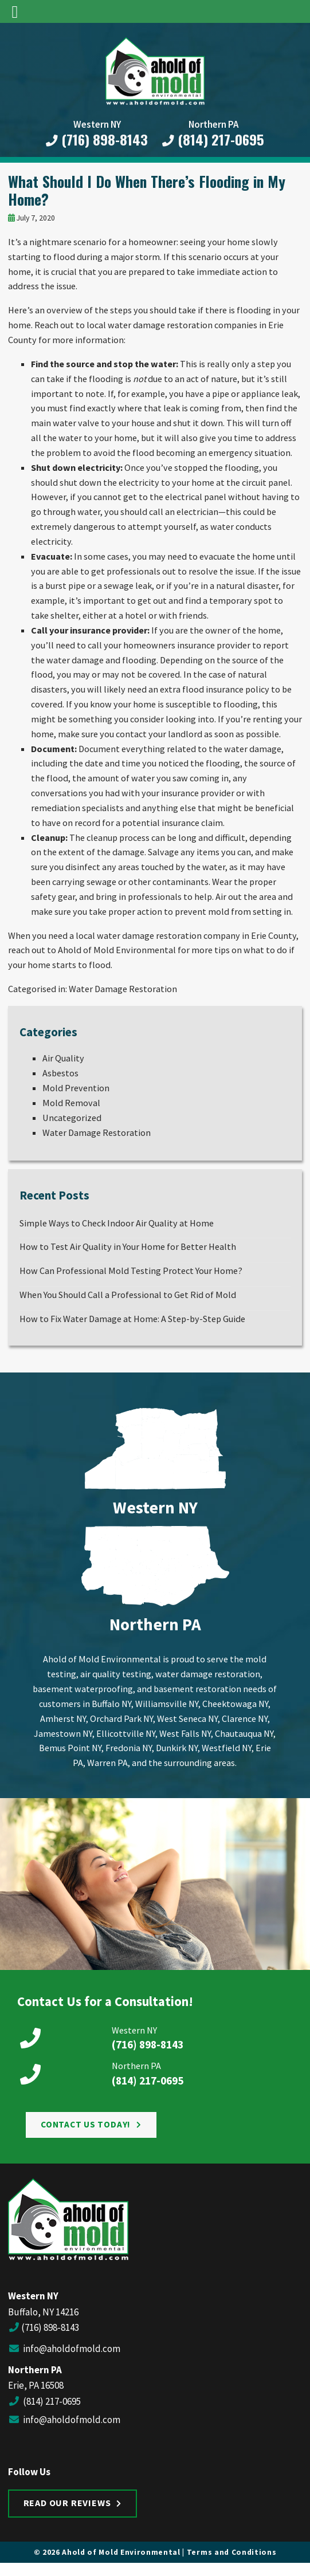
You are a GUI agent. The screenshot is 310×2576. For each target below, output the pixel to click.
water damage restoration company (168, 935)
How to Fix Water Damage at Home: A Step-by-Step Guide (132, 1318)
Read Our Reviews (67, 2502)
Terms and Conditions (232, 2552)
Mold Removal (71, 1102)
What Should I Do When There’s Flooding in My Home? (146, 190)
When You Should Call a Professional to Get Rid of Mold (127, 1294)
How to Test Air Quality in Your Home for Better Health (127, 1246)
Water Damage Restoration (123, 988)
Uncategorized (71, 1117)
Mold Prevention (75, 1088)
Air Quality (63, 1058)
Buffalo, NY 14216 (43, 2312)
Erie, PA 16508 (36, 2385)
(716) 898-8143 (97, 139)
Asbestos (60, 1073)
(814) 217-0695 (213, 139)
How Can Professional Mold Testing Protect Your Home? (130, 1270)
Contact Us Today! (86, 2124)
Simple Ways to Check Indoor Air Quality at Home (116, 1223)
